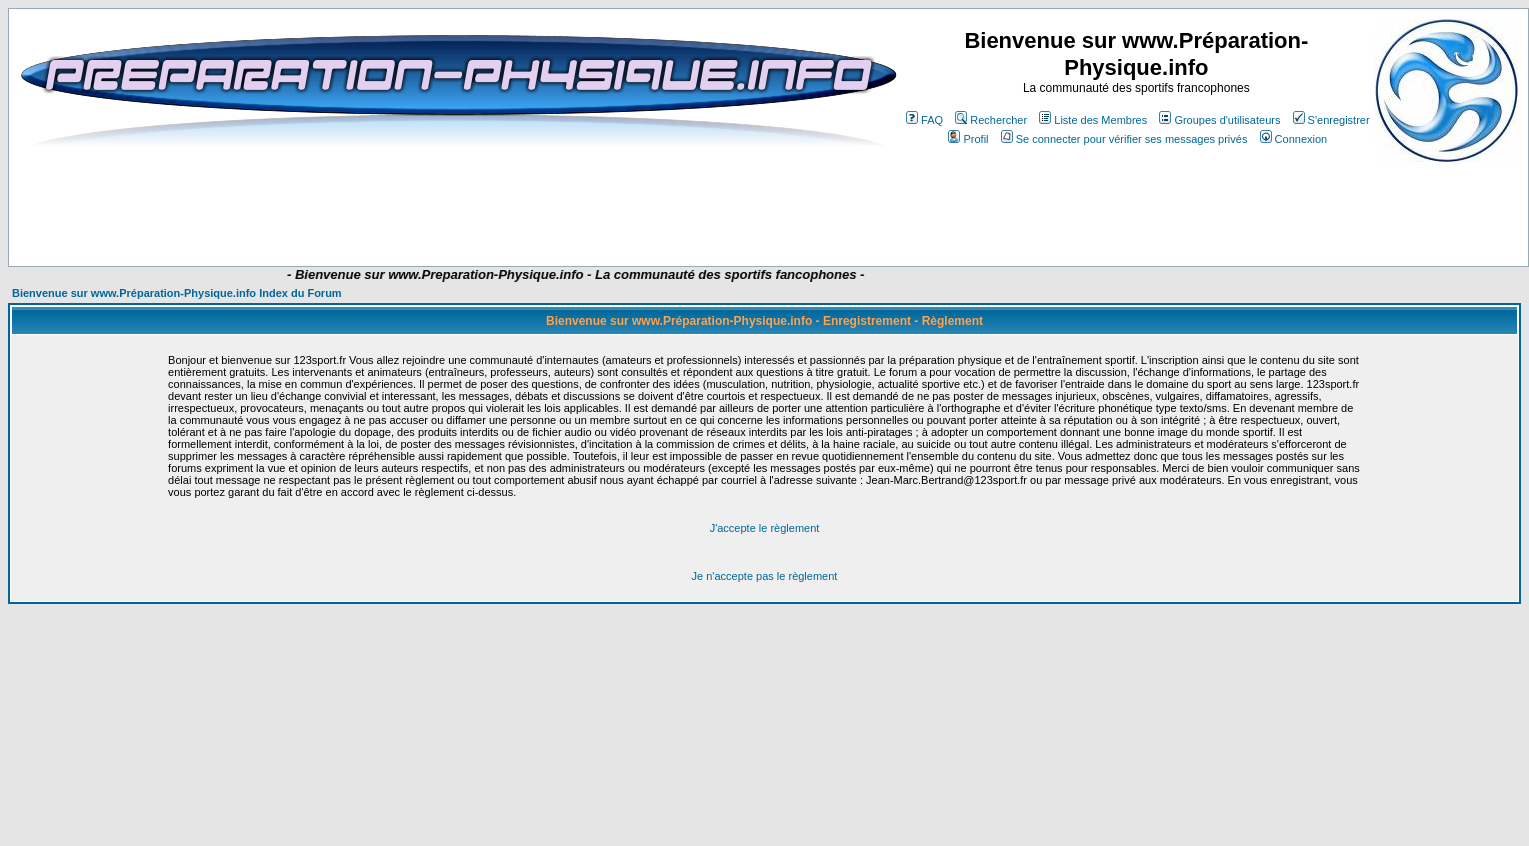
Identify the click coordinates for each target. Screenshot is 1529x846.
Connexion (1294, 139)
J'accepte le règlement (765, 528)
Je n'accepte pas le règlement (765, 576)
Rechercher (991, 120)
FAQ (924, 120)
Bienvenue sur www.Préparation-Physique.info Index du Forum (177, 293)
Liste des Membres (1093, 120)
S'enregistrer (1331, 120)
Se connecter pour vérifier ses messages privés (1124, 139)
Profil (968, 139)
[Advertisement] (402, 207)
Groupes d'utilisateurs (1219, 120)
